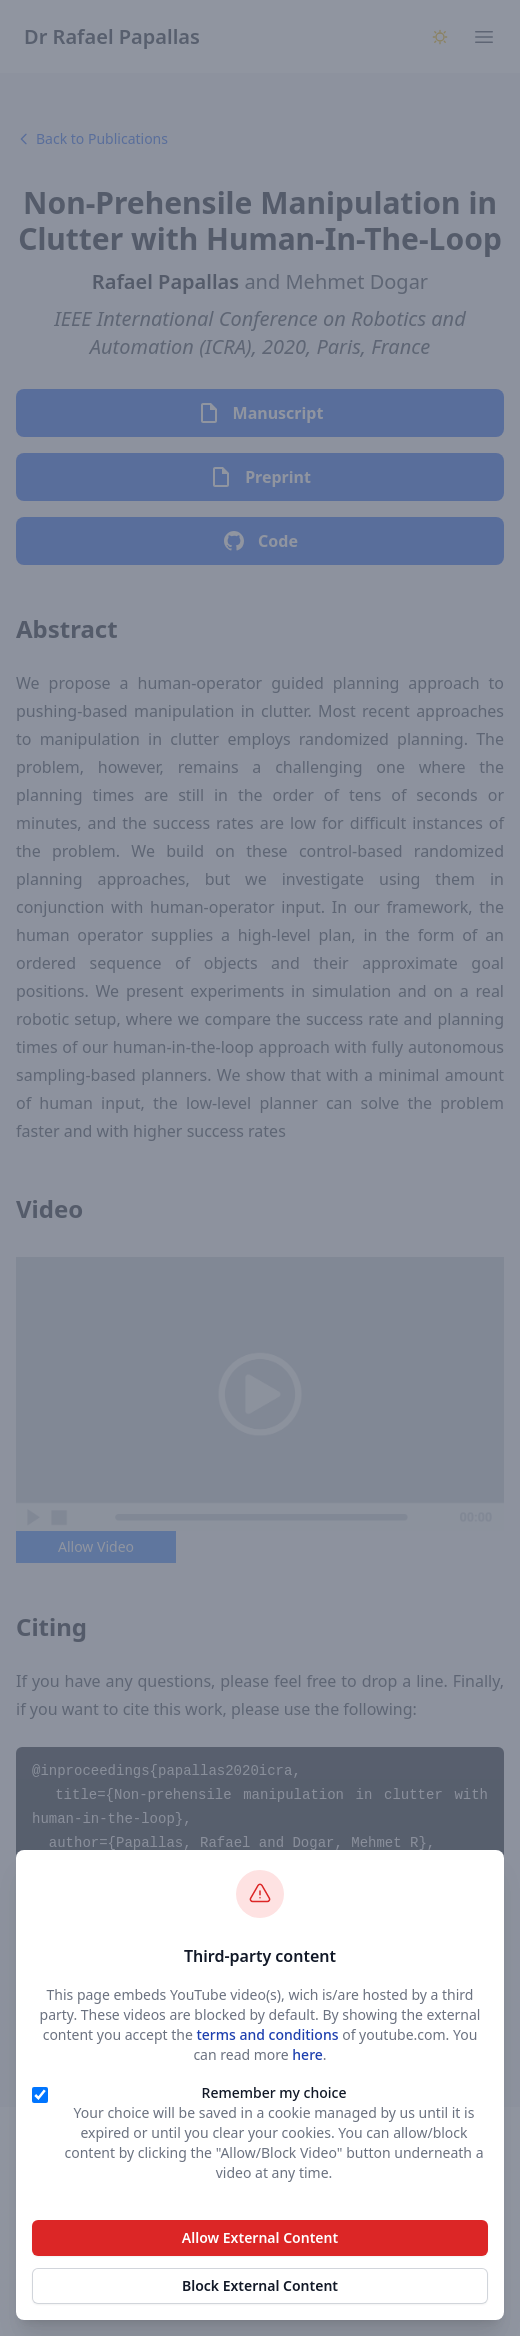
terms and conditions (267, 2034)
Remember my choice (274, 2092)
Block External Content (260, 2285)
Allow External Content (260, 2237)
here (307, 2054)
